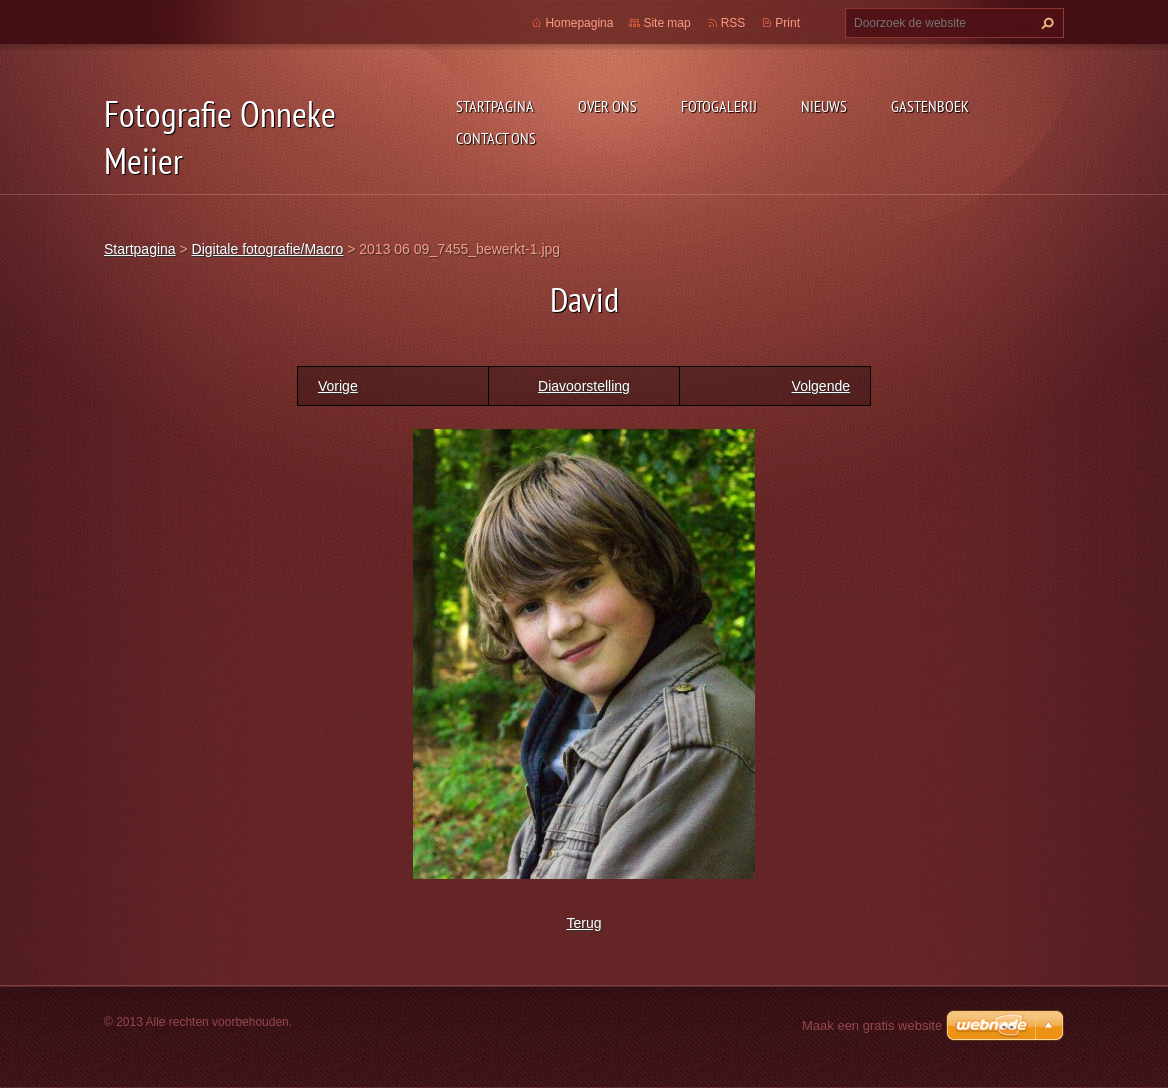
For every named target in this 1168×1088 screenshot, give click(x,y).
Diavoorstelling (584, 386)
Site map (666, 23)
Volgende (821, 386)
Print (787, 23)
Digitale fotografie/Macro (268, 249)
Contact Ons (496, 138)
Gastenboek (930, 106)
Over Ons (607, 106)
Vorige (338, 386)
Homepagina (579, 23)
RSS (733, 23)
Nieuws (824, 106)
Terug (583, 923)
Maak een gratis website (872, 1025)
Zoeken (1045, 23)
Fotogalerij (719, 106)
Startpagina (495, 106)
